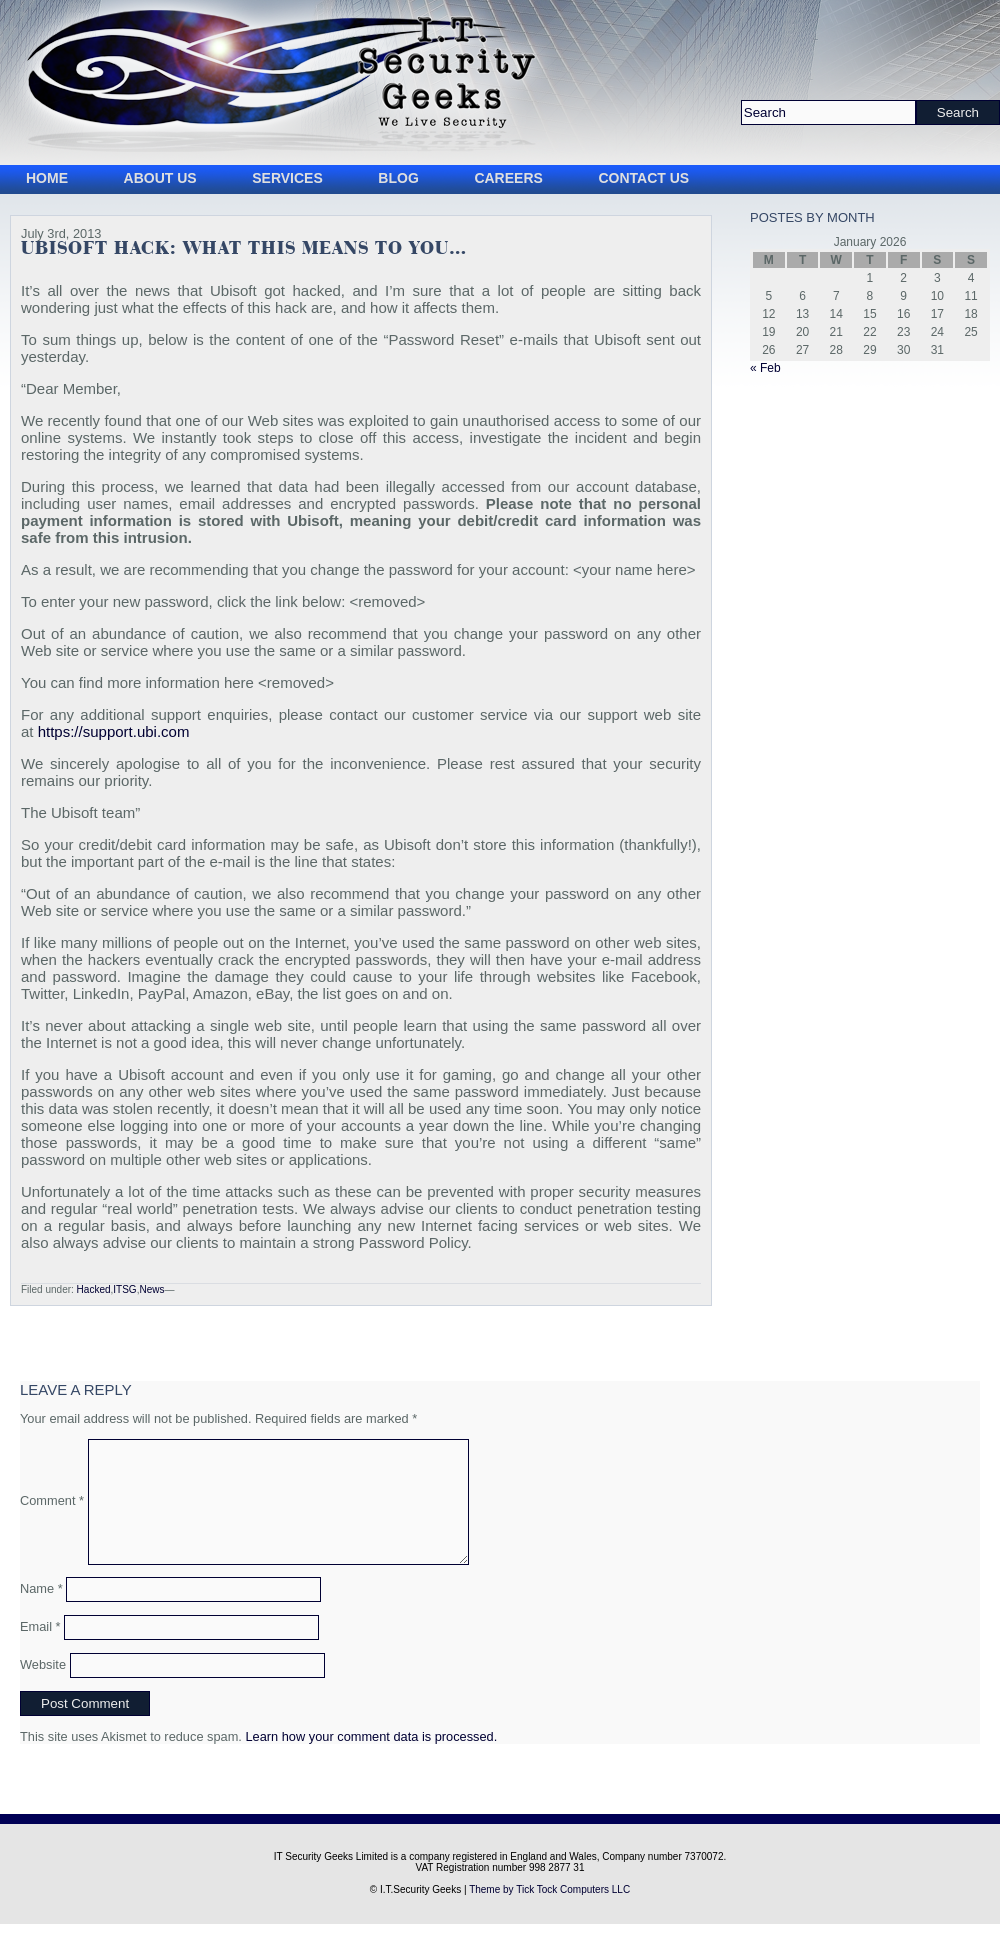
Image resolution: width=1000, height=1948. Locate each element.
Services (287, 178)
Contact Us (643, 178)
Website (43, 1688)
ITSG (124, 1289)
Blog (398, 178)
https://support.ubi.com (114, 731)
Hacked (94, 1289)
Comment (52, 1512)
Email (40, 1650)
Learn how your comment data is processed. (371, 1760)
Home (47, 178)
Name (41, 1612)
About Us (160, 178)
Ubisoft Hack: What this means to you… (244, 249)
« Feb (765, 368)
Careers (508, 178)
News (151, 1289)
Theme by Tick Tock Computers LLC (549, 1913)
